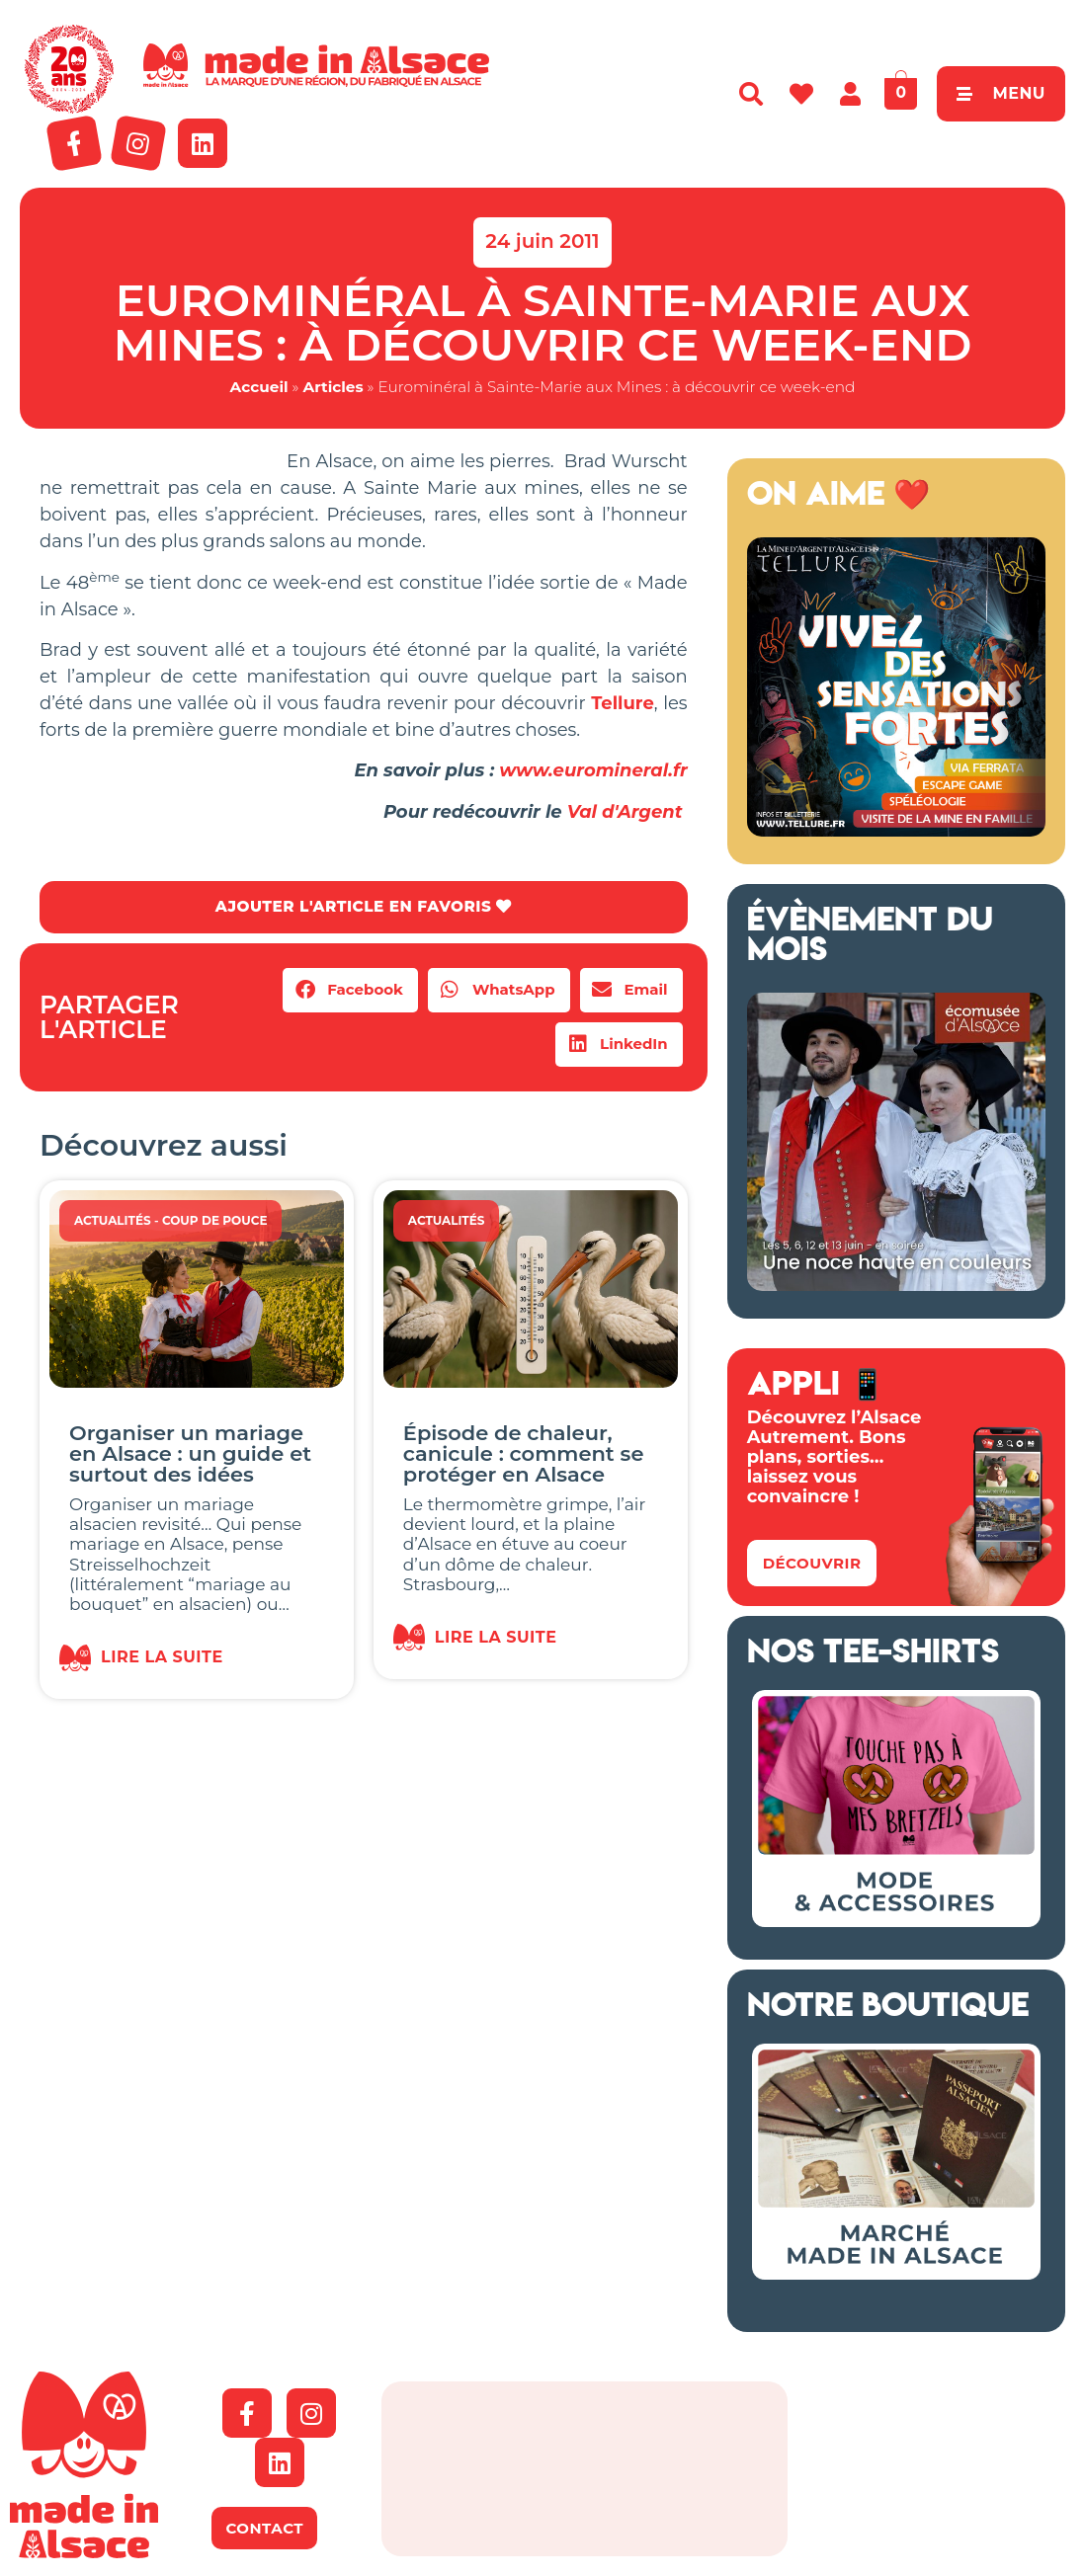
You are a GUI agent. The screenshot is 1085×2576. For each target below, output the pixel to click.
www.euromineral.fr (593, 770)
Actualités (112, 1221)
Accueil (259, 386)
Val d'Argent (627, 812)
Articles (332, 386)
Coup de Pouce (215, 1221)
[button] (350, 991)
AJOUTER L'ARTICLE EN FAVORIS (363, 907)
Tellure (622, 703)
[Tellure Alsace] (896, 831)
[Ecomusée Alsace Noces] (896, 1285)
